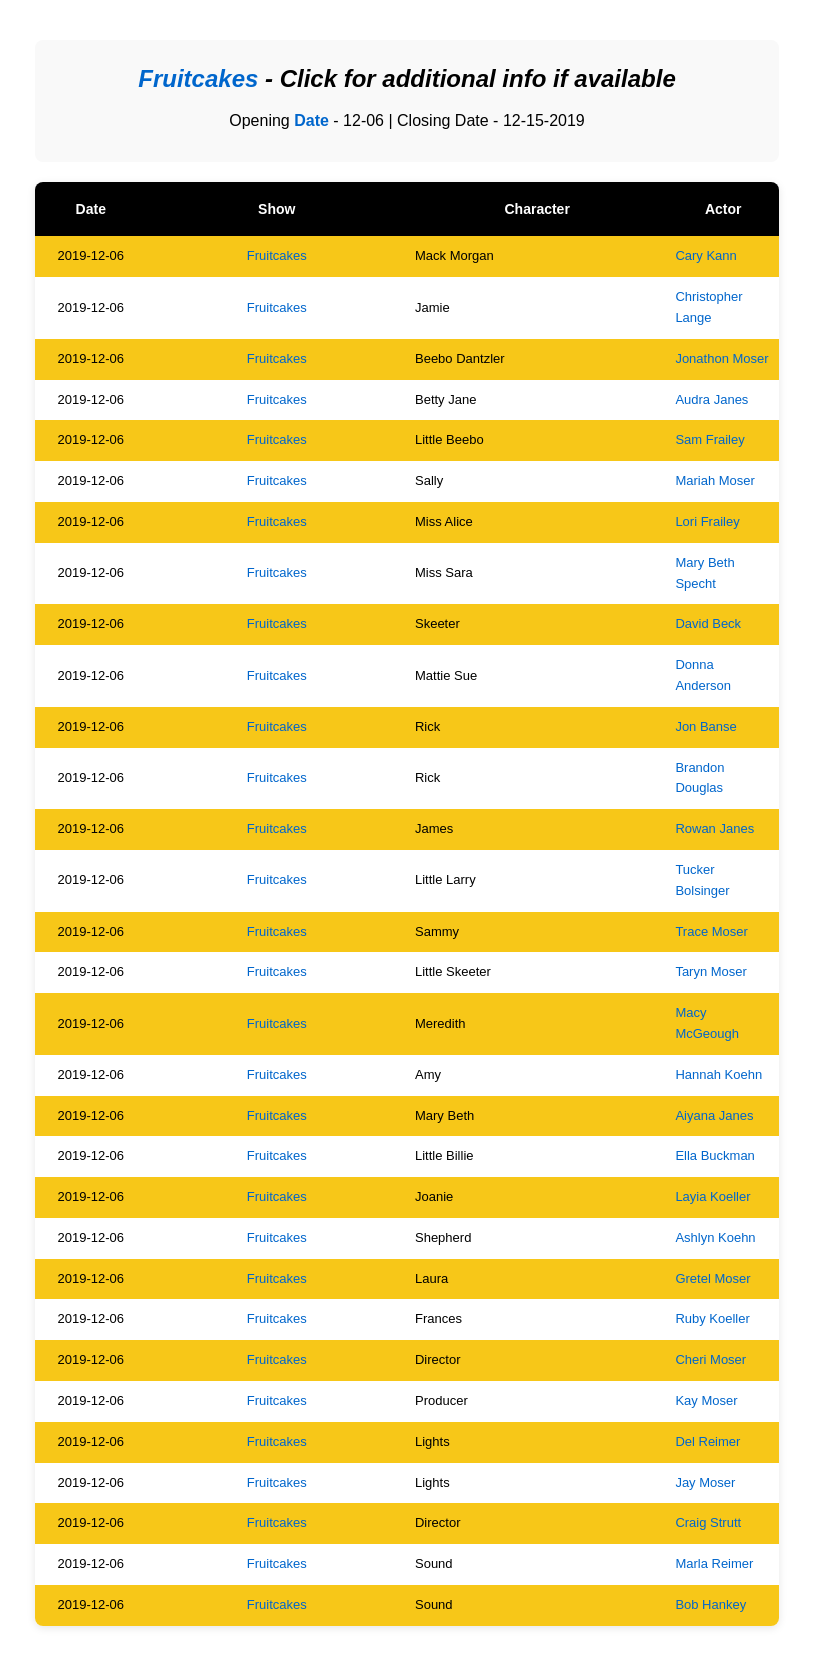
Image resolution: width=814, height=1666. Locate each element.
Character (536, 209)
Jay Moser (705, 1482)
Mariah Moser (714, 480)
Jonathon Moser (721, 358)
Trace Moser (711, 931)
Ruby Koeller (712, 1318)
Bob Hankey (710, 1604)
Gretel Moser (712, 1278)
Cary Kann (705, 255)
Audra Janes (711, 399)
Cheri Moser (710, 1359)
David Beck (708, 623)
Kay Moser (706, 1400)
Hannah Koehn (718, 1074)
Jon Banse (705, 726)
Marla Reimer (714, 1563)
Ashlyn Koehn (715, 1237)
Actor (723, 209)
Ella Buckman (714, 1155)
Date (311, 120)
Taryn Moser (711, 971)
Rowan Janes (714, 828)
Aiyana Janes (714, 1115)
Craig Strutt (708, 1522)
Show (276, 209)
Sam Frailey (709, 439)
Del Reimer (707, 1441)
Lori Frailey (707, 521)
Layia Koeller (712, 1196)
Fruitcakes (277, 255)
